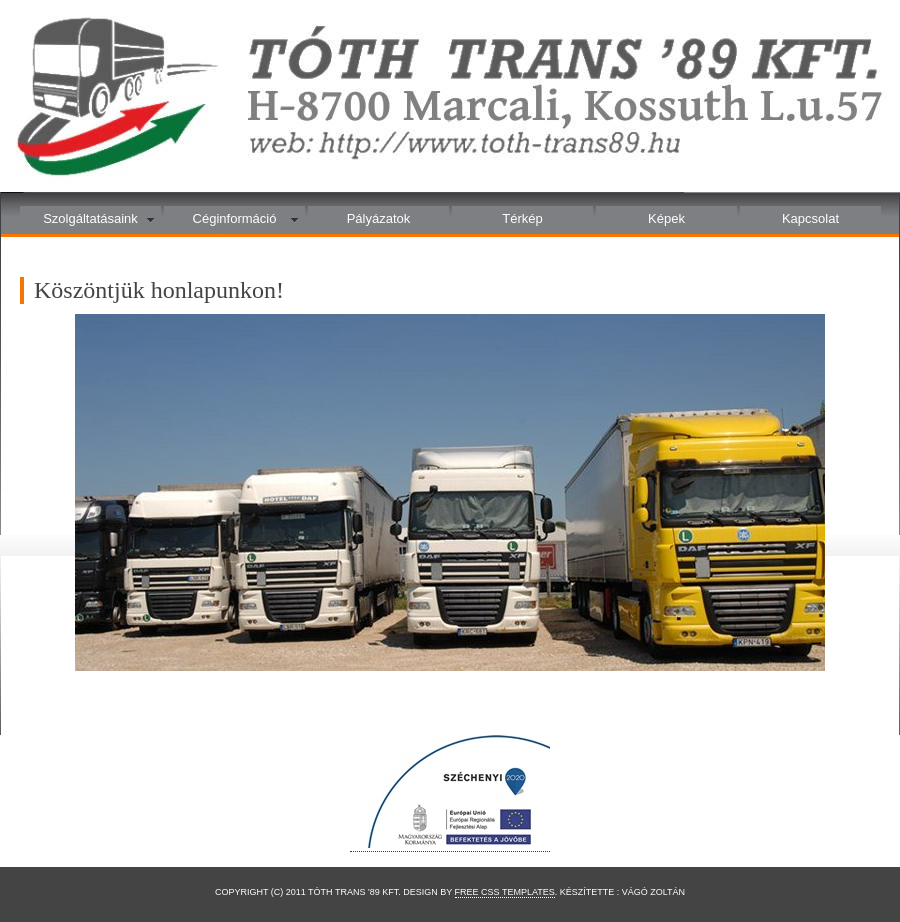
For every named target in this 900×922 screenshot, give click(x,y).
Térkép (522, 218)
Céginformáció (235, 218)
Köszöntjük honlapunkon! (159, 290)
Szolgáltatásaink (90, 218)
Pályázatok (379, 218)
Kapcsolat (810, 218)
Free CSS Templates (505, 892)
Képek (666, 218)
